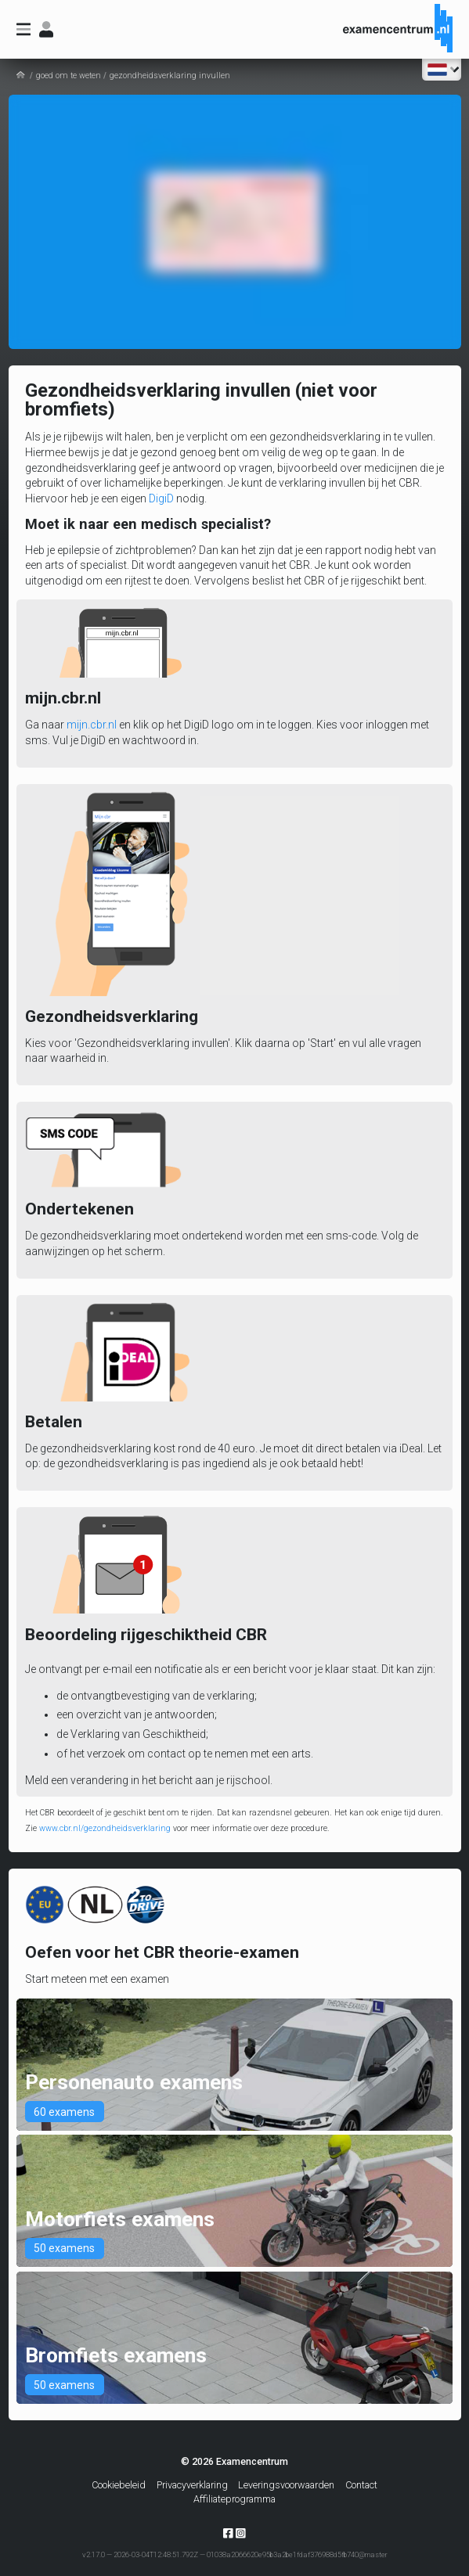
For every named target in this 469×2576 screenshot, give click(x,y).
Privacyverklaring (192, 2485)
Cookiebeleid (119, 2485)
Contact (361, 2485)
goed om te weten (68, 75)
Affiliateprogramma (234, 2499)
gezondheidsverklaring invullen (170, 75)
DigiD (161, 498)
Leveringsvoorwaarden (286, 2485)
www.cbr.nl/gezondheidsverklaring (105, 1828)
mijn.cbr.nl (92, 724)
